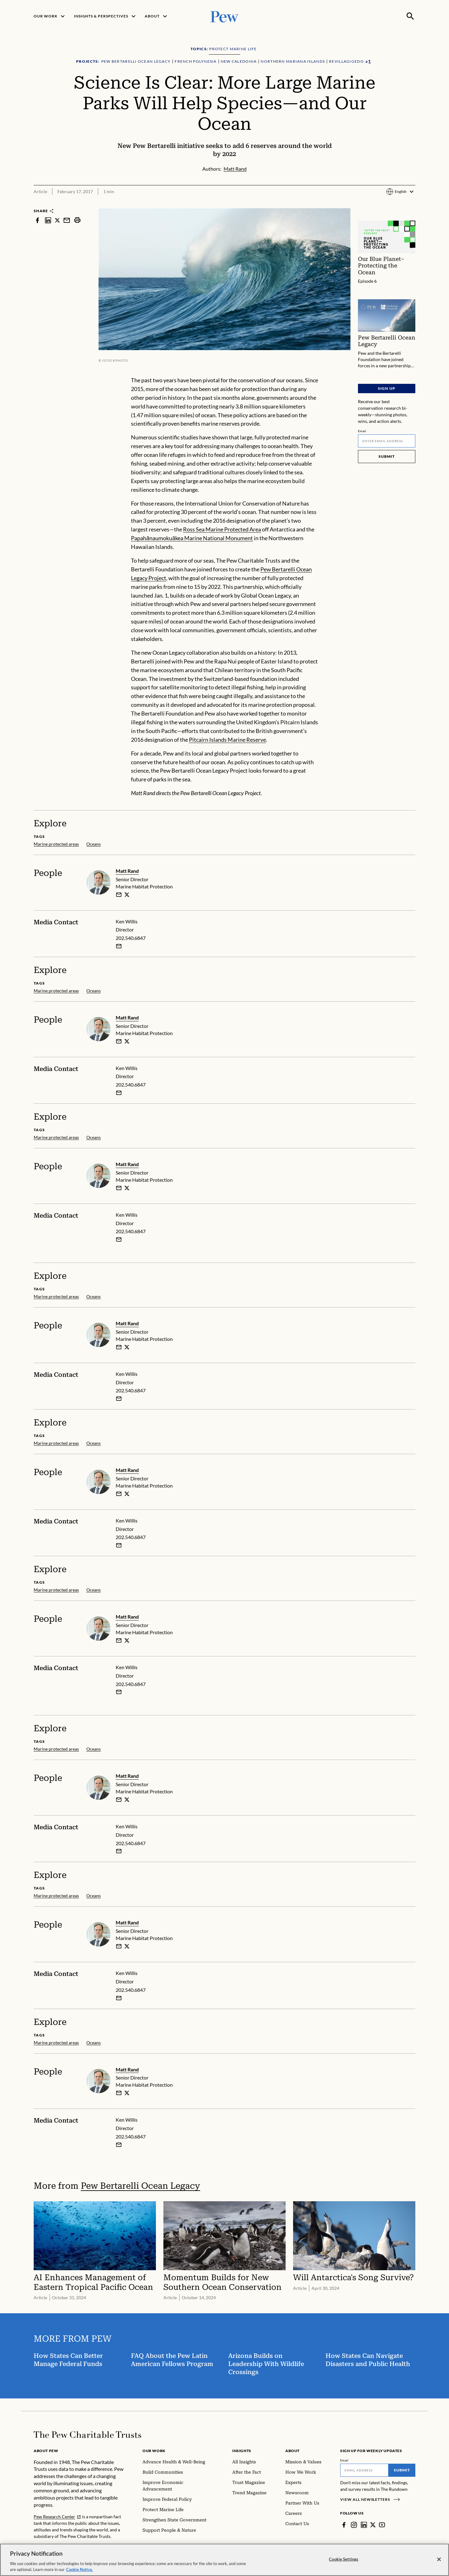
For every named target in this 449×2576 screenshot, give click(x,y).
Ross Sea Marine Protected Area (222, 529)
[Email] (386, 440)
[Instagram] (354, 2525)
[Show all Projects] (368, 61)
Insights (241, 2450)
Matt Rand (127, 871)
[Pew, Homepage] (224, 16)
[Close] (439, 2559)
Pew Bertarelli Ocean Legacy (140, 2186)
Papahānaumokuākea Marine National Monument (192, 538)
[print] (77, 220)
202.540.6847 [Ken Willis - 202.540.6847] (131, 938)
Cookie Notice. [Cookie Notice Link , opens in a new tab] (79, 2569)
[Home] (87, 2434)
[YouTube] (382, 2525)
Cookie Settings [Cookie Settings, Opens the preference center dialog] (343, 2559)
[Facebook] (344, 2525)
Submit (387, 456)
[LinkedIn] (364, 2525)
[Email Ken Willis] (119, 946)
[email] (119, 895)
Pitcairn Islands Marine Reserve (227, 739)
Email (362, 431)
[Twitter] (373, 2525)
